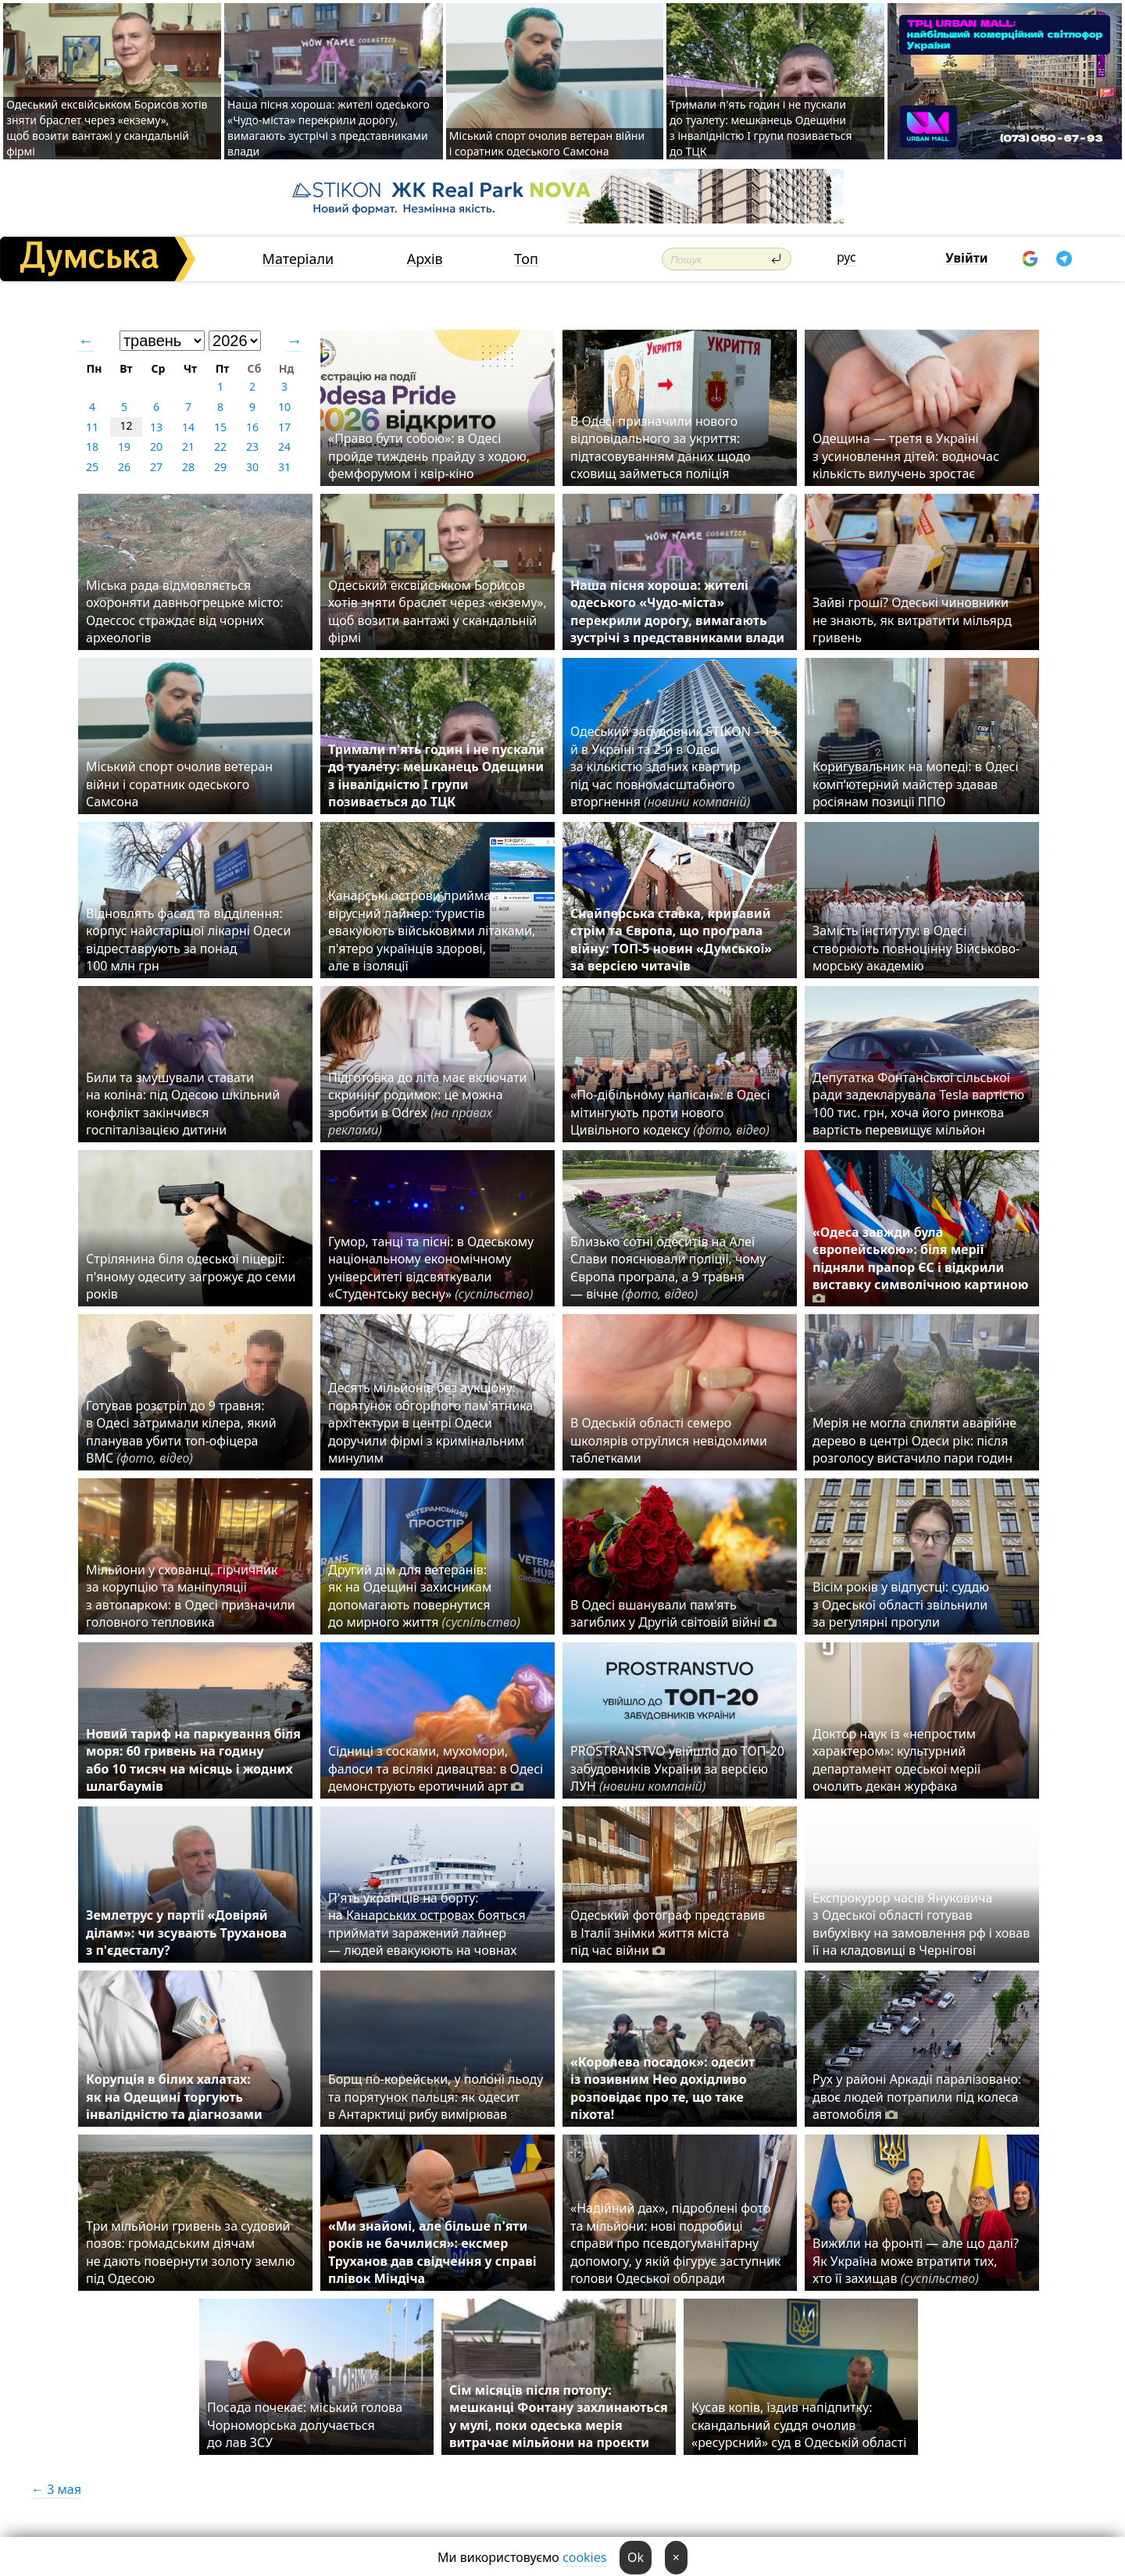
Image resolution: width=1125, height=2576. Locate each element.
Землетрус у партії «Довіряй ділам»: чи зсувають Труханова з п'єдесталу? (186, 1932)
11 (92, 427)
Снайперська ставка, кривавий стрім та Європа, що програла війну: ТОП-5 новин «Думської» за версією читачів (671, 939)
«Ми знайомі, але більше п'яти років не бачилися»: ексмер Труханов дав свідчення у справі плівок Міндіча (432, 2252)
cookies (584, 2557)
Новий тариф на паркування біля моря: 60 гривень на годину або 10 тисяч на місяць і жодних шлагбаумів (193, 1760)
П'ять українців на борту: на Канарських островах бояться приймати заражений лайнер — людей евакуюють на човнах (427, 1924)
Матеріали (298, 259)
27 (156, 466)
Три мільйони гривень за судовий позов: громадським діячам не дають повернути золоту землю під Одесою (190, 2252)
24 (284, 446)
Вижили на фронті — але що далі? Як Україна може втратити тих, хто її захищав (915, 2261)
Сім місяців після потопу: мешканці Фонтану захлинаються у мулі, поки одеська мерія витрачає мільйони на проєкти (558, 2416)
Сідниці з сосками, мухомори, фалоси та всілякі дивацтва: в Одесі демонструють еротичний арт (435, 1768)
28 (188, 466)
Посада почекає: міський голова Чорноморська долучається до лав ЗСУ (304, 2425)
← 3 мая (56, 2489)
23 (252, 446)
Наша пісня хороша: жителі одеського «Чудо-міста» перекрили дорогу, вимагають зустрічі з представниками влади (328, 128)
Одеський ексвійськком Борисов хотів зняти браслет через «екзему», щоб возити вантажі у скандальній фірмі (106, 128)
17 (284, 427)
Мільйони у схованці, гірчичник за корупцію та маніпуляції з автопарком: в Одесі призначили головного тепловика (190, 1596)
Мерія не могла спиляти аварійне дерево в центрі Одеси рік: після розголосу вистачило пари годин (914, 1440)
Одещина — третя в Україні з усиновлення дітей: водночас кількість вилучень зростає (905, 456)
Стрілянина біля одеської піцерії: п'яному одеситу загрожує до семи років (191, 1276)
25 (92, 466)
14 (188, 427)
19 (124, 446)
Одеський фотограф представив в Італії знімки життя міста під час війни (667, 1932)
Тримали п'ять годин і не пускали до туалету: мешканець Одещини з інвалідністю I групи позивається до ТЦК (761, 128)
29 (220, 466)
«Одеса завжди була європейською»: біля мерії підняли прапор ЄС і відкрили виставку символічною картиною (920, 1265)
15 (220, 427)
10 (284, 406)
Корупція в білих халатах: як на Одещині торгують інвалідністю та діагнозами (174, 2096)
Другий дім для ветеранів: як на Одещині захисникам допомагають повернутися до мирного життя (424, 1596)
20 (156, 446)
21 (188, 446)
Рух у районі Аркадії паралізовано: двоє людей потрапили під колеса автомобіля (916, 2096)
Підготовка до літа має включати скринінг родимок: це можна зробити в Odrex (427, 1103)
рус (846, 257)
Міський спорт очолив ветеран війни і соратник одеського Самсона (547, 143)
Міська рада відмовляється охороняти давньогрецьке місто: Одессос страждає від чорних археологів (185, 611)
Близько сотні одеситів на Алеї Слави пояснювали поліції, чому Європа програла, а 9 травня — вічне (668, 1267)
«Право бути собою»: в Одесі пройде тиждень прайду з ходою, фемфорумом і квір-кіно (429, 456)
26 (124, 466)
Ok (635, 2557)
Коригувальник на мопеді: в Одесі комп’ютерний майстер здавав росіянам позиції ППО (915, 784)
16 (252, 427)
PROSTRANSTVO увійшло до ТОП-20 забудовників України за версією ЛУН (677, 1768)
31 (284, 466)
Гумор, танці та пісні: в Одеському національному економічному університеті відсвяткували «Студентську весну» (434, 1267)
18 (92, 446)
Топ (526, 259)
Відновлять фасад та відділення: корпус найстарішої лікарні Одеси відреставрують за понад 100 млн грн (188, 939)
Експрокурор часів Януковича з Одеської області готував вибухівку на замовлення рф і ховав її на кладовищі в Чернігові (921, 1924)
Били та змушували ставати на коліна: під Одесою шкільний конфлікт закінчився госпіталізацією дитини (183, 1103)
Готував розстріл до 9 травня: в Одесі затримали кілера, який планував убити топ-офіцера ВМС (181, 1432)
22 (220, 446)
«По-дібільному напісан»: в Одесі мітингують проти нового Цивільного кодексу (670, 1112)
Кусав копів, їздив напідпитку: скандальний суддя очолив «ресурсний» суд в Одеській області (798, 2425)
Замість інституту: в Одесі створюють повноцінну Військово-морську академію (916, 948)
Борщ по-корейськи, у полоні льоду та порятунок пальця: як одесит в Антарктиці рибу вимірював (435, 2096)
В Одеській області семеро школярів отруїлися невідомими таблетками (668, 1440)
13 (156, 427)
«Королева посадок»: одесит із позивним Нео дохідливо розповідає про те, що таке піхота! (662, 2088)
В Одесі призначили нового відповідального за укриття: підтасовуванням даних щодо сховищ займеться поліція (660, 447)
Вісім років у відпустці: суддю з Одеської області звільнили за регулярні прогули (900, 1604)
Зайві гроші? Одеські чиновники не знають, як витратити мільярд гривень (912, 620)
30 (252, 466)
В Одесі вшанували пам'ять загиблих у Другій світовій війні (673, 1613)
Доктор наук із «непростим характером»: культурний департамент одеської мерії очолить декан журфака (896, 1760)
